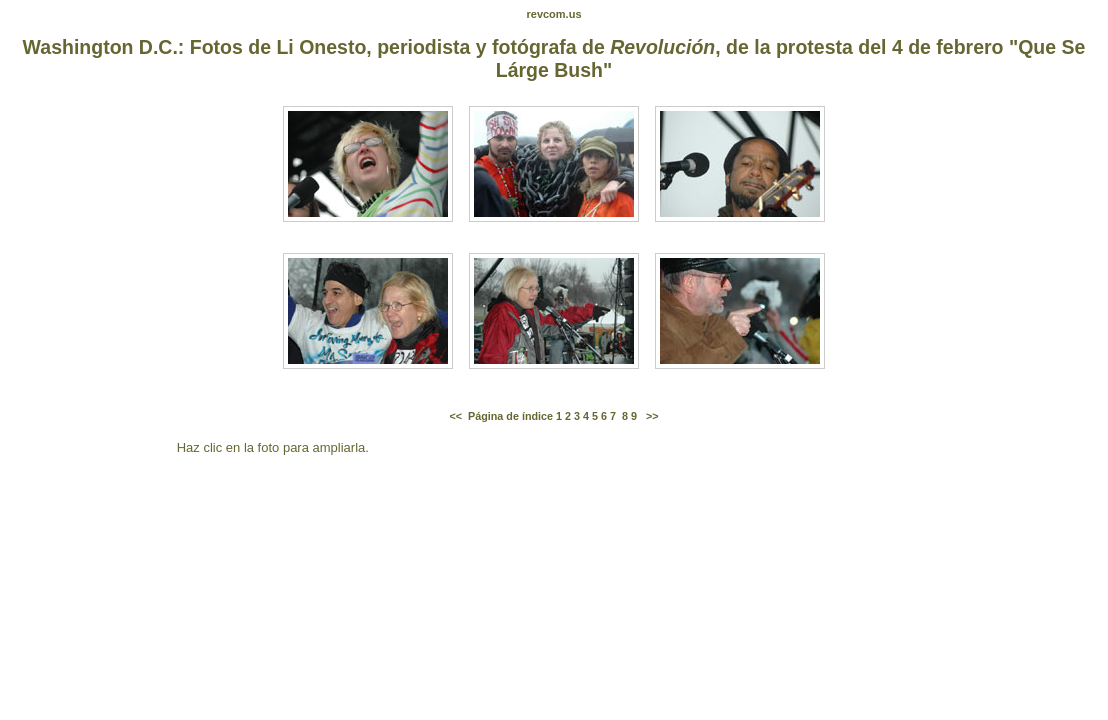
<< (455, 416)
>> (652, 416)
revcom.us (553, 14)
